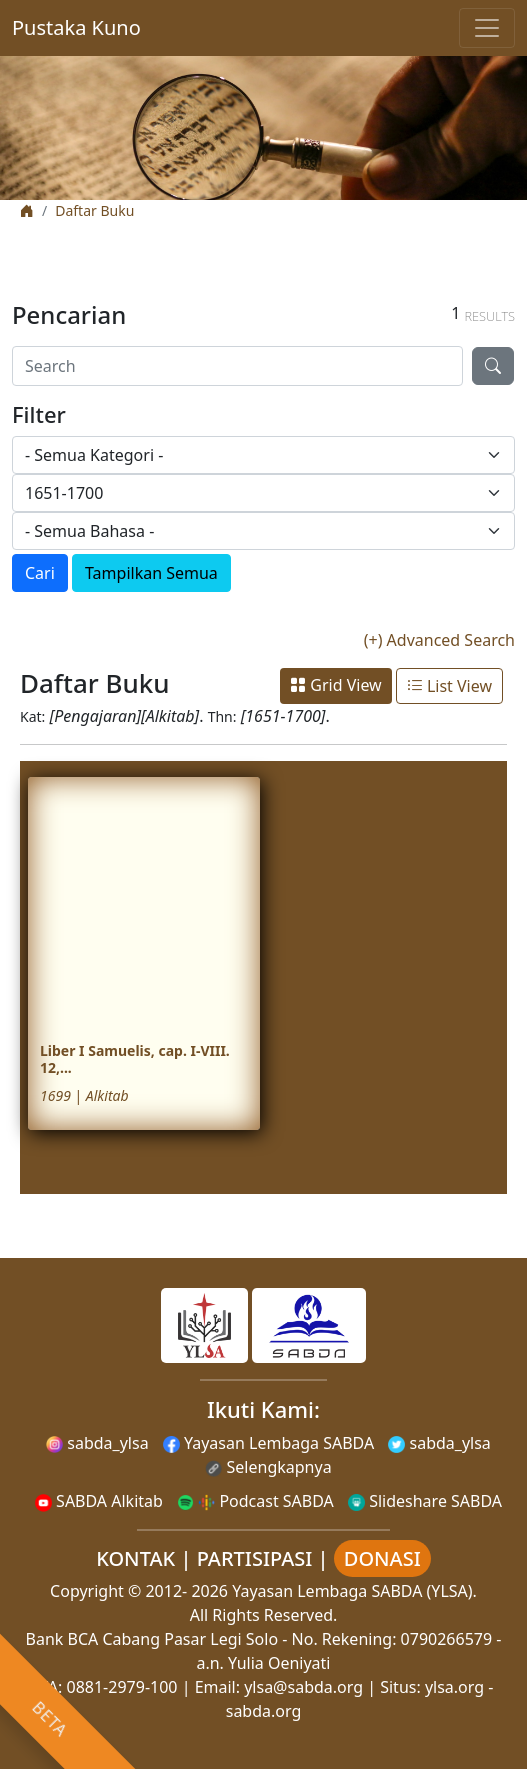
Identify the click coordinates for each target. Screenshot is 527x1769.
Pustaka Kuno (76, 27)
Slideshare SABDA (425, 1501)
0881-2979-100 (122, 1687)
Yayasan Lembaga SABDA (268, 1443)
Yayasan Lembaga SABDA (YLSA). (354, 1591)
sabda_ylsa (97, 1443)
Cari (40, 573)
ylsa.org (454, 1687)
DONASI (382, 1558)
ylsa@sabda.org (303, 1687)
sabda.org (264, 1711)
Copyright (87, 1591)
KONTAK (135, 1558)
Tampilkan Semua (151, 573)
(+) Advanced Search (439, 640)
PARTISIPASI (255, 1558)
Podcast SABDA (255, 1501)
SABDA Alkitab (99, 1501)
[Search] (237, 366)
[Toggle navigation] (487, 28)
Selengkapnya (268, 1467)
